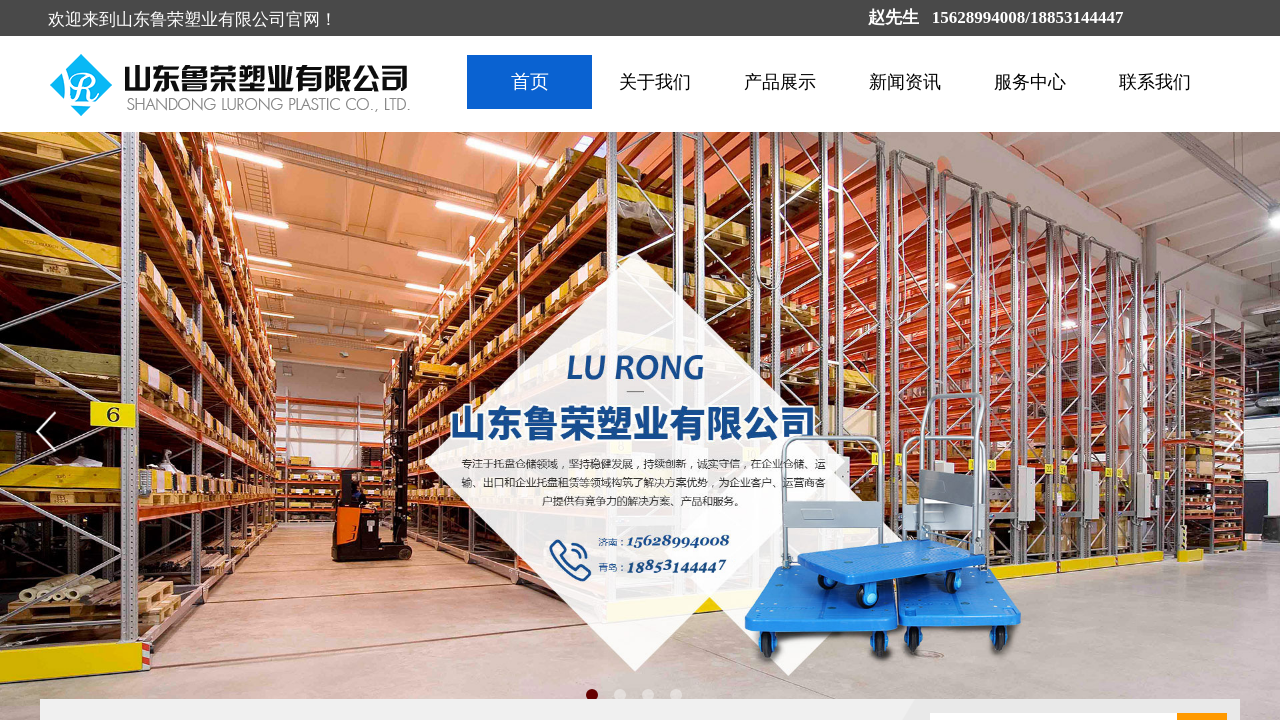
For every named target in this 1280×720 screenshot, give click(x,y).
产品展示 (780, 82)
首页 (530, 81)
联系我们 (1155, 82)
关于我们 (655, 82)
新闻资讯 (905, 82)
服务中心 (1030, 82)
